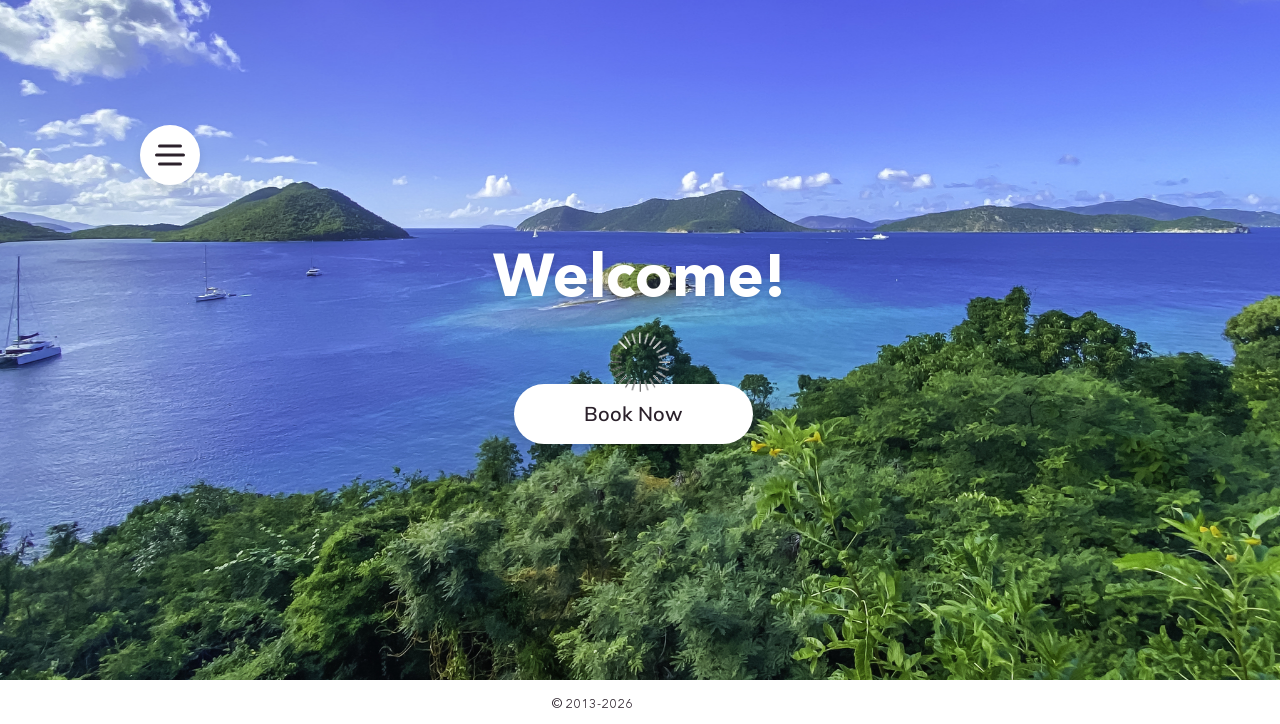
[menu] (170, 155)
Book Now (633, 413)
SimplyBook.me (683, 703)
